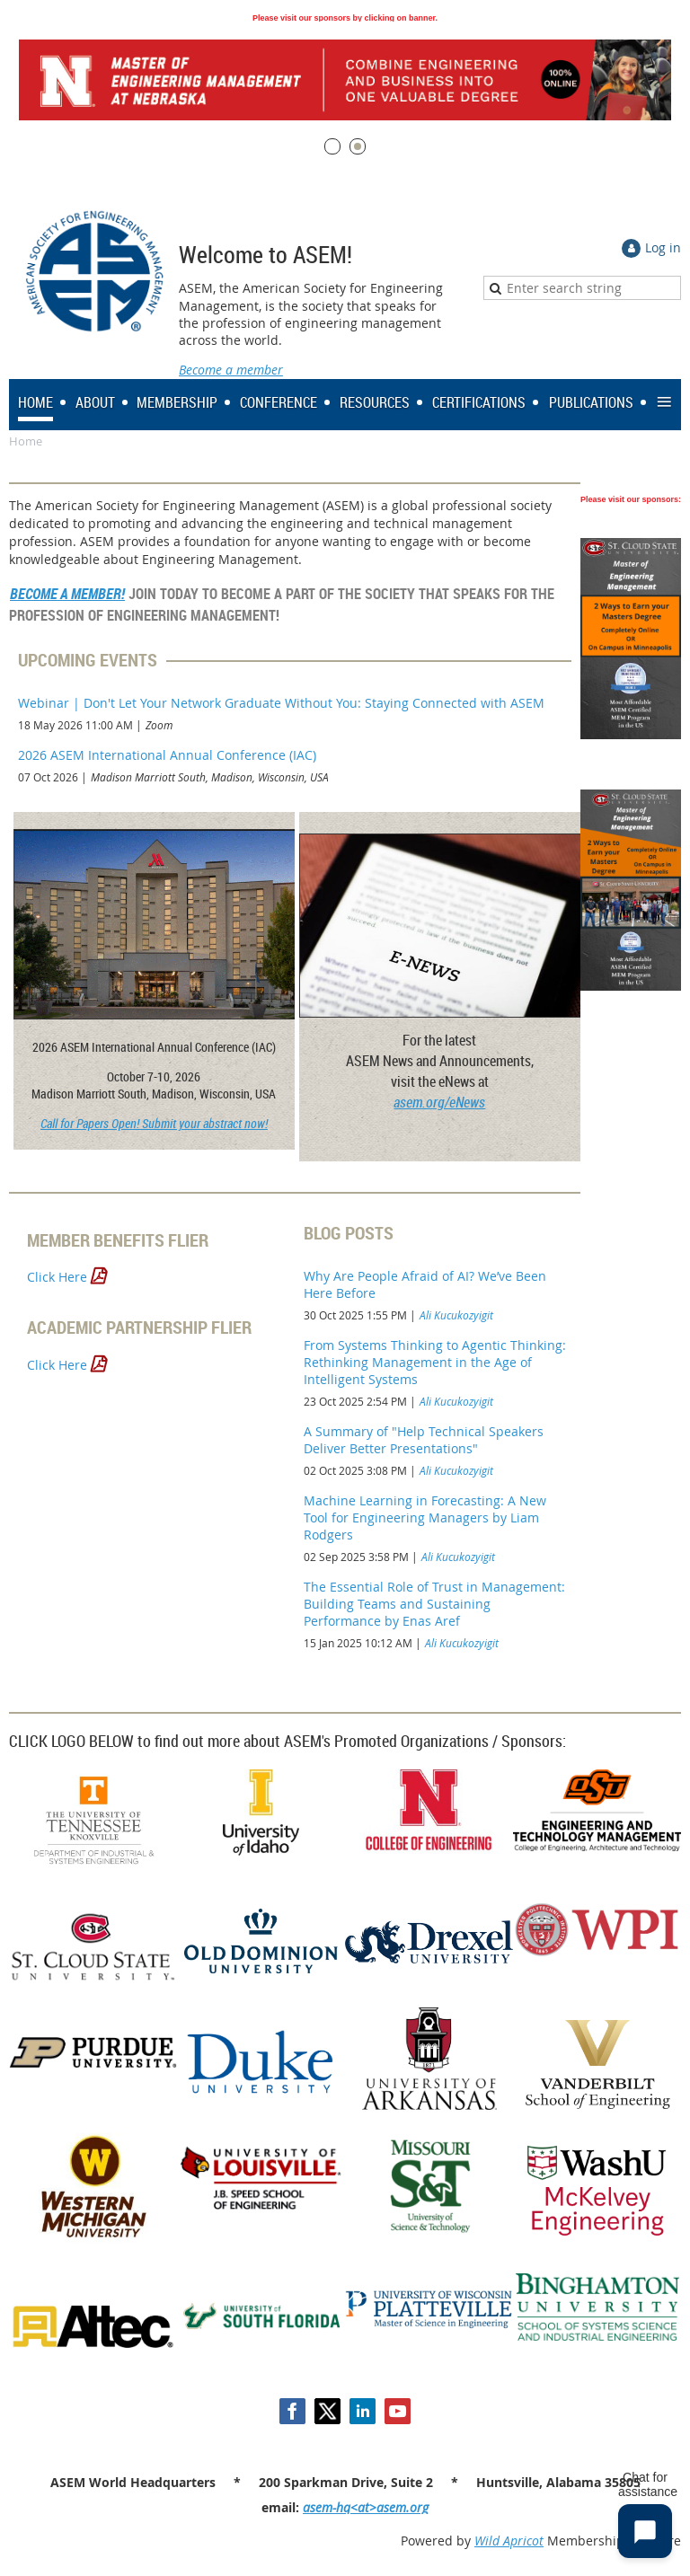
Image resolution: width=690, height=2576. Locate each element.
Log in (663, 247)
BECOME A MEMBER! (67, 594)
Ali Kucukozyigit (456, 1315)
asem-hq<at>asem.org (366, 2507)
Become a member (231, 369)
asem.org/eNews (439, 1102)
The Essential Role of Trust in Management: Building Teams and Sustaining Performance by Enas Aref (434, 1603)
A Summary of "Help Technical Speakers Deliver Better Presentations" (424, 1440)
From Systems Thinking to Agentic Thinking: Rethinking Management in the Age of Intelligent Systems (435, 1362)
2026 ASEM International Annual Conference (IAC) (167, 754)
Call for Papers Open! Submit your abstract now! (154, 1123)
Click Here (59, 1276)
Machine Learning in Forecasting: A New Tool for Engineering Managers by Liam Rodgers (425, 1517)
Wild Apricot (509, 2540)
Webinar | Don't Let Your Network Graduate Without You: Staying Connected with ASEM (281, 702)
